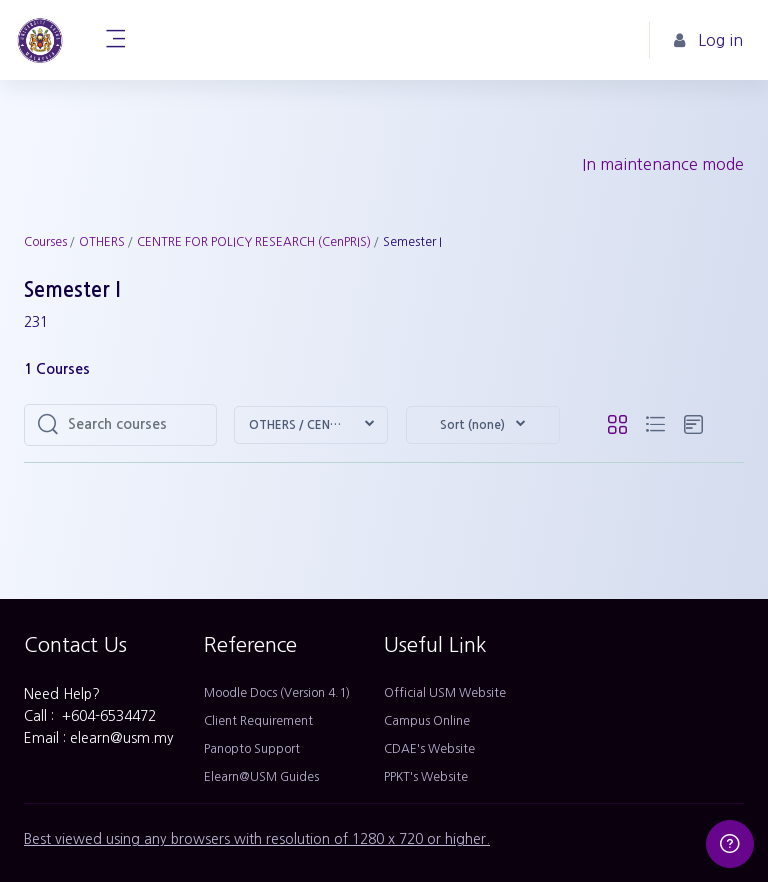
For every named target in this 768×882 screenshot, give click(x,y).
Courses (45, 242)
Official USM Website (445, 693)
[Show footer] (730, 844)
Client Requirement (258, 721)
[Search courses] (136, 425)
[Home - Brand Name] (40, 40)
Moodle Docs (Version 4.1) (277, 693)
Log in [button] (708, 40)
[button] (311, 425)
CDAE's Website (429, 749)
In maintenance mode (663, 164)
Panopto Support (252, 749)
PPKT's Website (426, 777)
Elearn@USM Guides (261, 777)
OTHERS (102, 242)
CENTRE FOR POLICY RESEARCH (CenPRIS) (254, 242)
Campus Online (427, 721)
